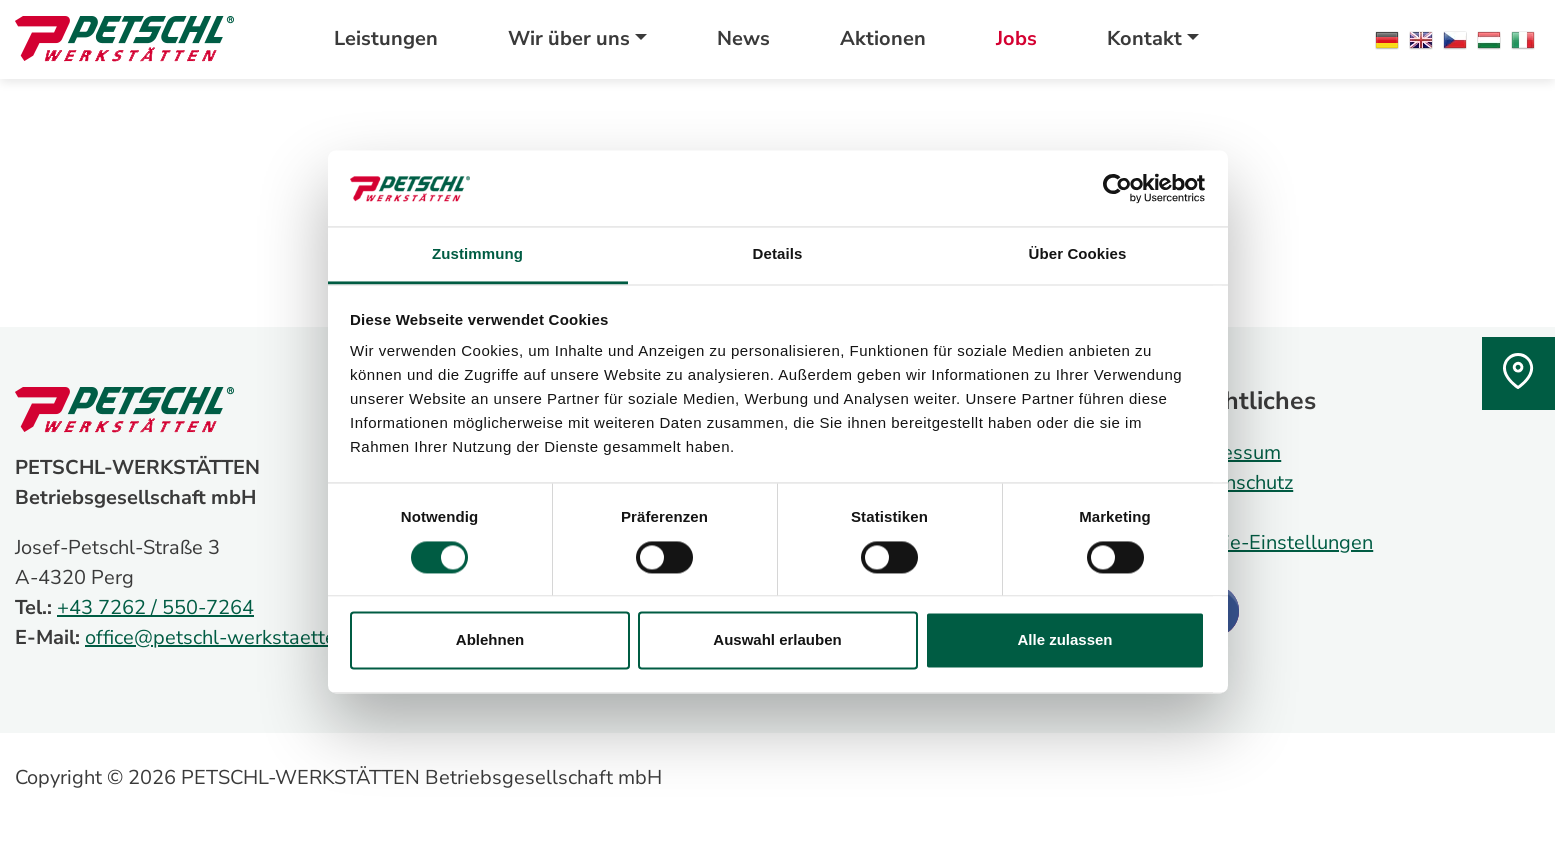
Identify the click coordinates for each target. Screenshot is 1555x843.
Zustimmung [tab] (477, 254)
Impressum (1231, 452)
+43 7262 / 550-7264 (155, 607)
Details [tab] (778, 254)
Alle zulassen (1064, 640)
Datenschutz (1237, 482)
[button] (577, 39)
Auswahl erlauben (777, 640)
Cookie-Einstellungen (1277, 542)
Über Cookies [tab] (1078, 254)
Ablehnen (490, 640)
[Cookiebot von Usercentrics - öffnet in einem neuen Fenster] (1117, 188)
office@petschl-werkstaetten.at (227, 637)
